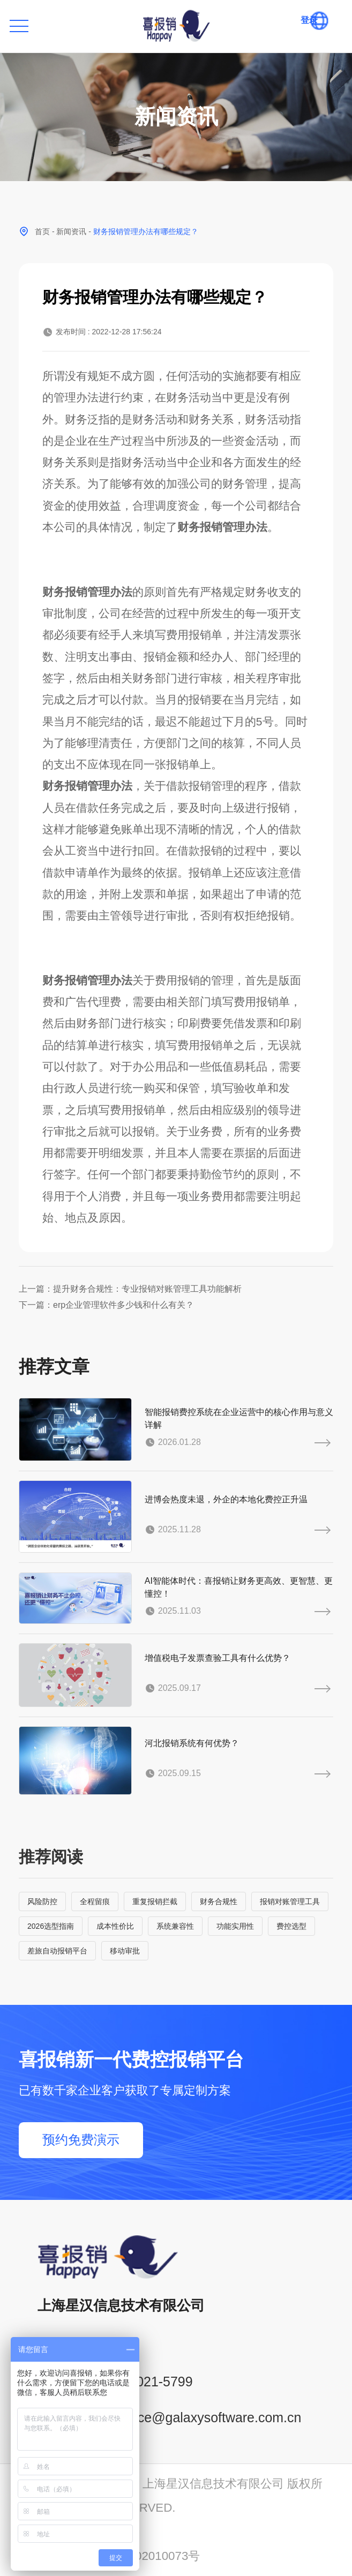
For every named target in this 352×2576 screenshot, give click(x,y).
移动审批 (125, 1950)
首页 (42, 231)
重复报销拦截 (154, 1901)
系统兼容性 (175, 1926)
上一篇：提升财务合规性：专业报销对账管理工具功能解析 (130, 1288)
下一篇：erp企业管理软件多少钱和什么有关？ (106, 1304)
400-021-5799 (150, 2381)
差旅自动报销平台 (57, 1950)
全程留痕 (95, 1901)
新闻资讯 (71, 231)
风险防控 (42, 1901)
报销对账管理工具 (290, 1901)
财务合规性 (218, 1901)
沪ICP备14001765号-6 (78, 2531)
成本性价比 (115, 1926)
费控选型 (291, 1926)
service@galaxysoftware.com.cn (205, 2417)
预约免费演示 (80, 2140)
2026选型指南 (50, 1926)
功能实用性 (235, 1926)
